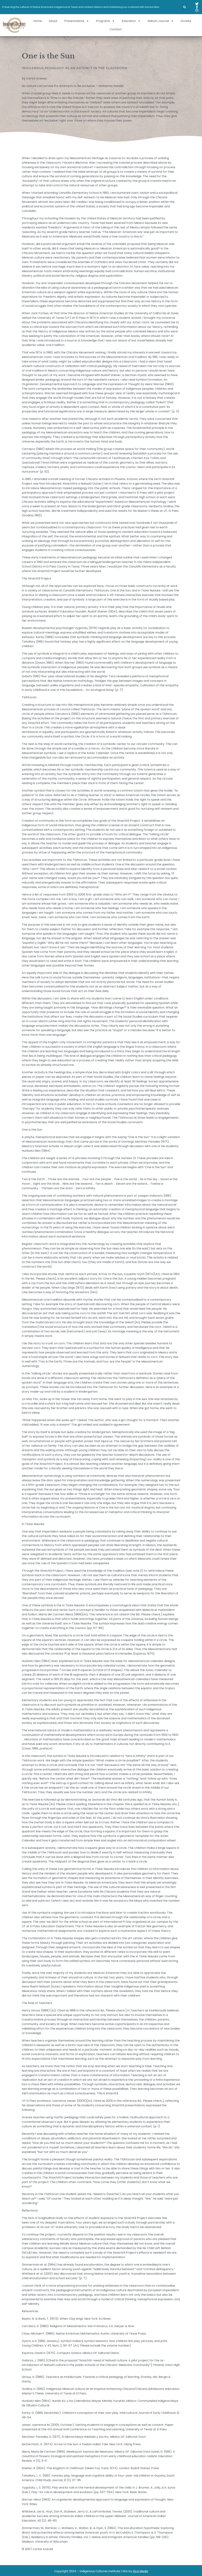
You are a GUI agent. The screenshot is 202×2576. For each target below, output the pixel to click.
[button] (184, 7)
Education (131, 21)
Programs (105, 21)
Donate (186, 21)
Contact (116, 29)
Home (37, 21)
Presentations (76, 21)
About (53, 21)
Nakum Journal (161, 21)
